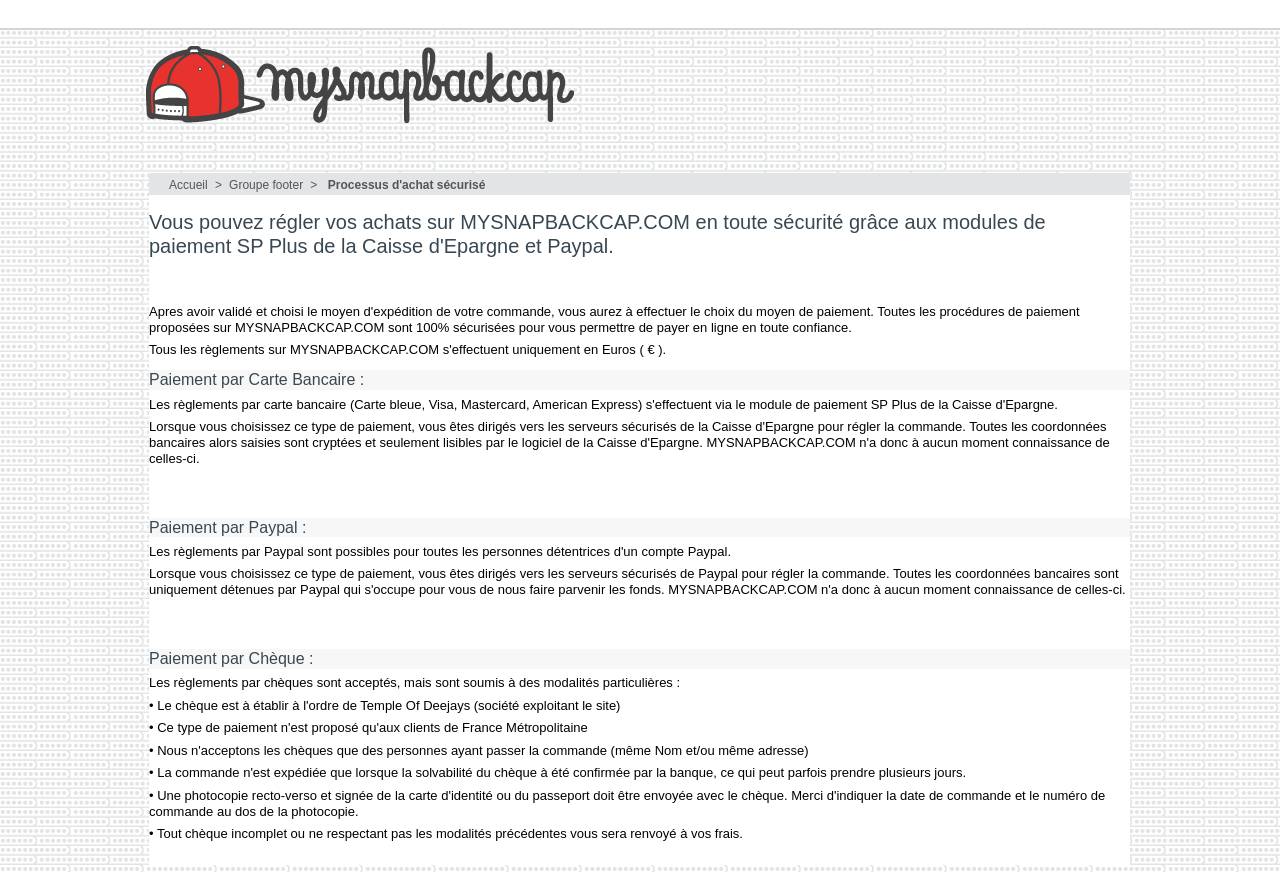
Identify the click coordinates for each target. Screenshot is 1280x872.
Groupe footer (266, 185)
